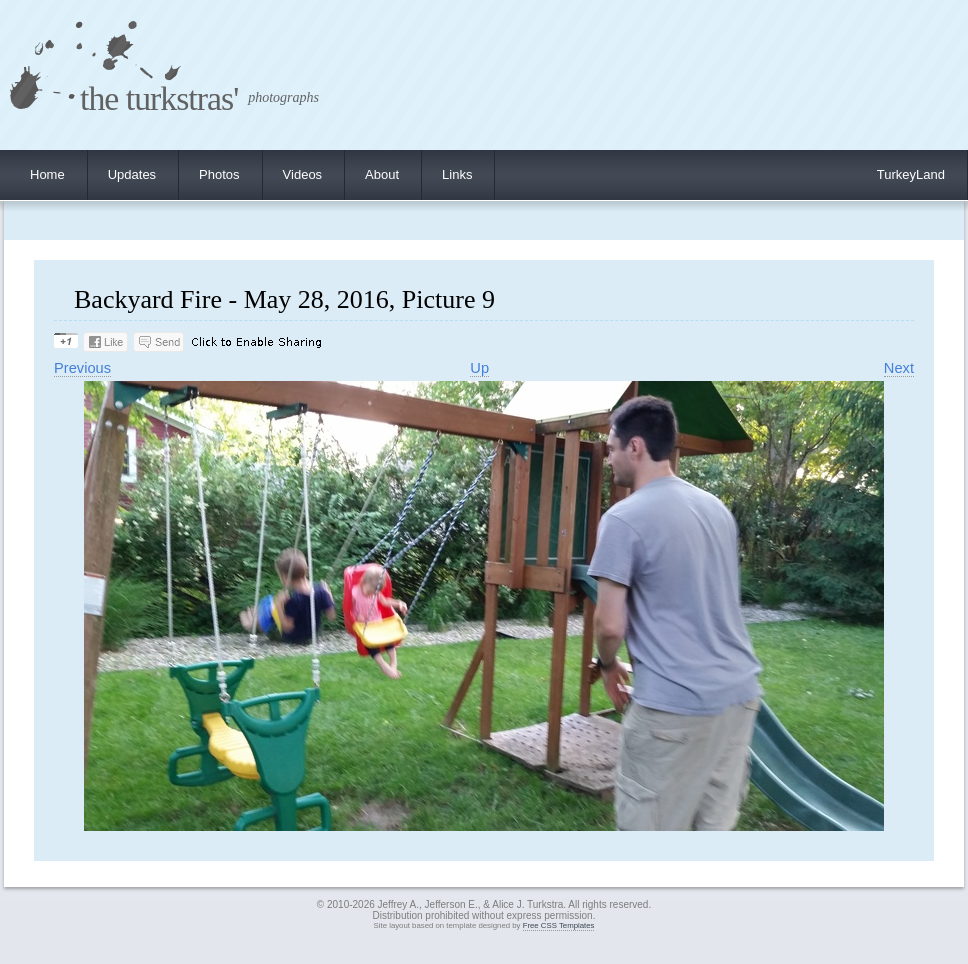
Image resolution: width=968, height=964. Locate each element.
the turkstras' (159, 98)
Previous (82, 368)
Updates (132, 174)
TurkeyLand (911, 174)
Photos (219, 174)
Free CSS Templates (559, 925)
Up (479, 368)
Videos (303, 174)
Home (47, 174)
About (382, 174)
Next (899, 368)
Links (457, 174)
